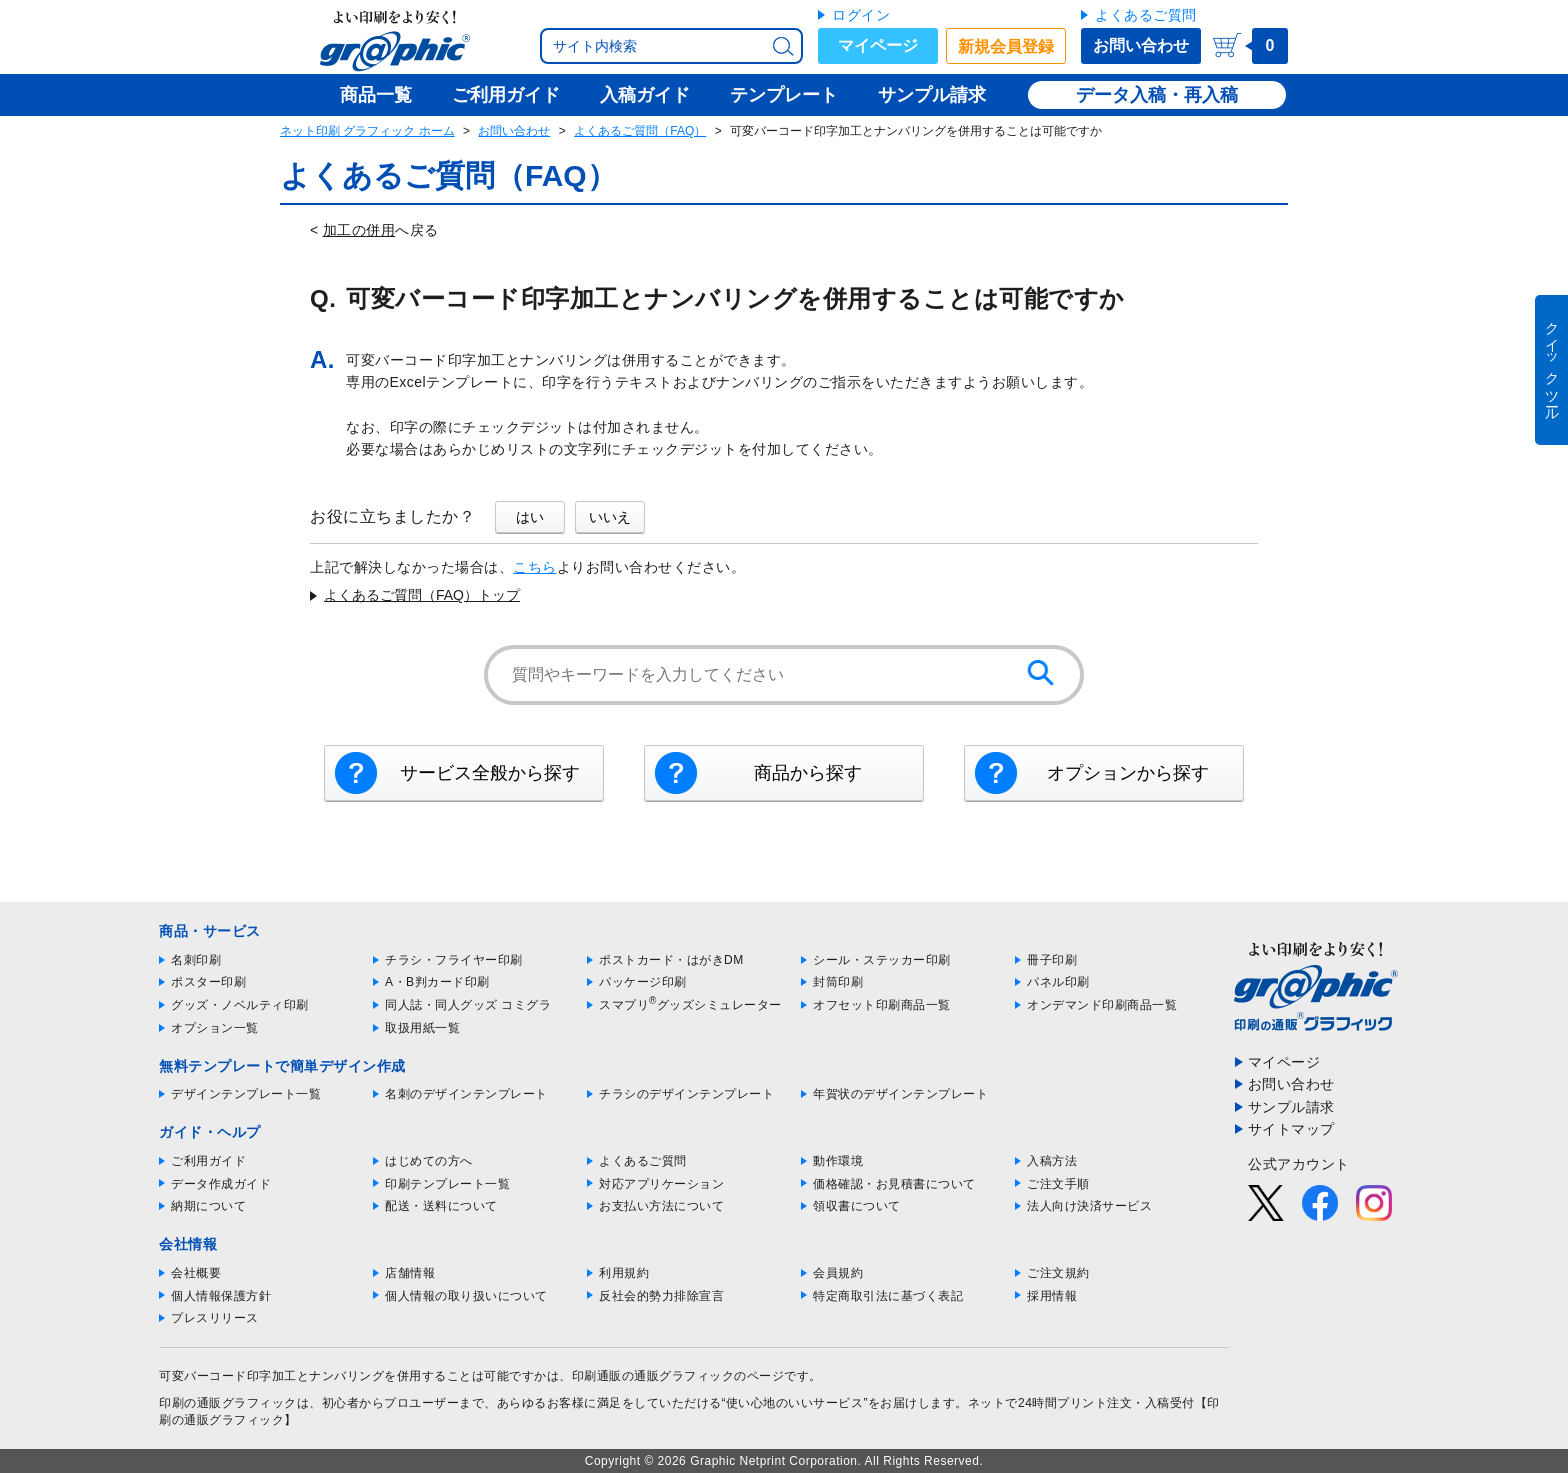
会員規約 (838, 1273)
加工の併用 (359, 230)
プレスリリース (215, 1318)
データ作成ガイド (221, 1184)
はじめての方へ (429, 1161)
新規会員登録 (1006, 46)
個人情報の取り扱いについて (466, 1296)
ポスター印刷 (208, 982)
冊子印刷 (1052, 960)
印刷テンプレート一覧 (447, 1184)
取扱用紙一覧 (422, 1028)
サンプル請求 (1291, 1107)
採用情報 (1052, 1296)
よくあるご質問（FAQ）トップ (422, 595)
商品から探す (808, 773)
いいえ (610, 517)
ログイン (861, 15)
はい (530, 517)
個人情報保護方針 (221, 1296)
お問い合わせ (1141, 45)
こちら (535, 567)
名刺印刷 (196, 960)
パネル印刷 (1058, 982)
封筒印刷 (838, 982)
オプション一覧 (215, 1028)
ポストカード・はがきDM (671, 960)
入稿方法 (1052, 1161)
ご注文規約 (1058, 1273)
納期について (208, 1206)
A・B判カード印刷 (437, 982)
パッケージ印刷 (643, 982)
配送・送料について (441, 1206)
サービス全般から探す (490, 773)
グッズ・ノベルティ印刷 (240, 1005)
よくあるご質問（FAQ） (640, 131)
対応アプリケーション (661, 1184)
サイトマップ (1291, 1129)
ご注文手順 (1058, 1184)
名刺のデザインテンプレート (466, 1094)
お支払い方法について (661, 1206)
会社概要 (196, 1273)
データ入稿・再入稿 (1157, 95)
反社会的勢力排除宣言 (661, 1296)
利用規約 (624, 1273)
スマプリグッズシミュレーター (690, 1005)
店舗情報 (410, 1273)
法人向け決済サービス (1089, 1206)
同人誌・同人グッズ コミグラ (468, 1005)
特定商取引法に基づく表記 (888, 1296)
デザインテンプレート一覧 (246, 1094)
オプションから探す (1128, 773)
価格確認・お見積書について (894, 1184)
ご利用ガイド (208, 1161)
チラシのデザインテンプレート (686, 1094)
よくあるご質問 (1146, 15)
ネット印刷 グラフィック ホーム (367, 131)
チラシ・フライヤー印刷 (454, 960)
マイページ (878, 45)
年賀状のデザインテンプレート (900, 1094)
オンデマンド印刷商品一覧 (1102, 1005)
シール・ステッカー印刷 (882, 960)
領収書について (857, 1206)
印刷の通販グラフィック (228, 1403)
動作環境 (838, 1161)
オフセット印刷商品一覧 (882, 1005)
